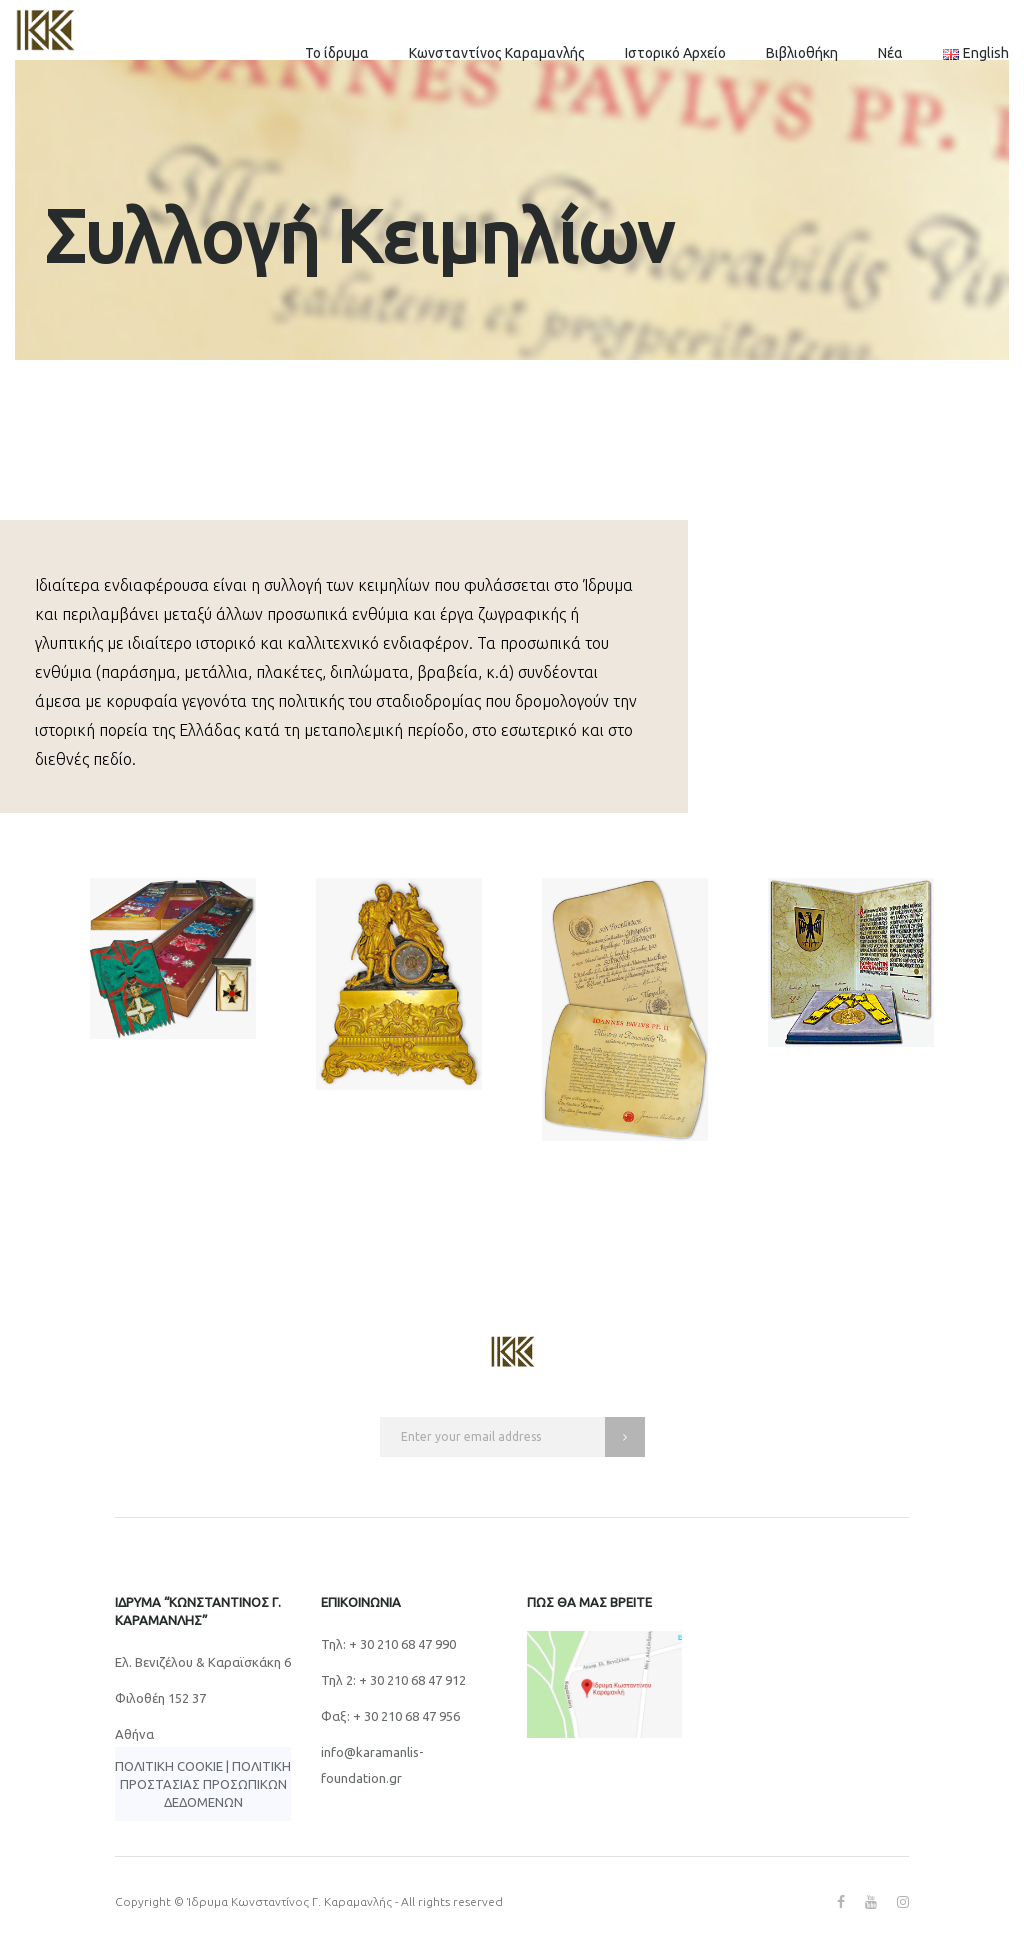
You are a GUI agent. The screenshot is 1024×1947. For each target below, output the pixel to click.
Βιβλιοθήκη (802, 53)
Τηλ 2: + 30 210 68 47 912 (393, 1680)
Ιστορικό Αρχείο (675, 53)
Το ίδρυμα (337, 53)
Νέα (890, 53)
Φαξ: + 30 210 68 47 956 (390, 1716)
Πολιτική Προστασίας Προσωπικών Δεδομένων (206, 1784)
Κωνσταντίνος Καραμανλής (497, 53)
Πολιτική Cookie (169, 1766)
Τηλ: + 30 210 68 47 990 (388, 1644)
